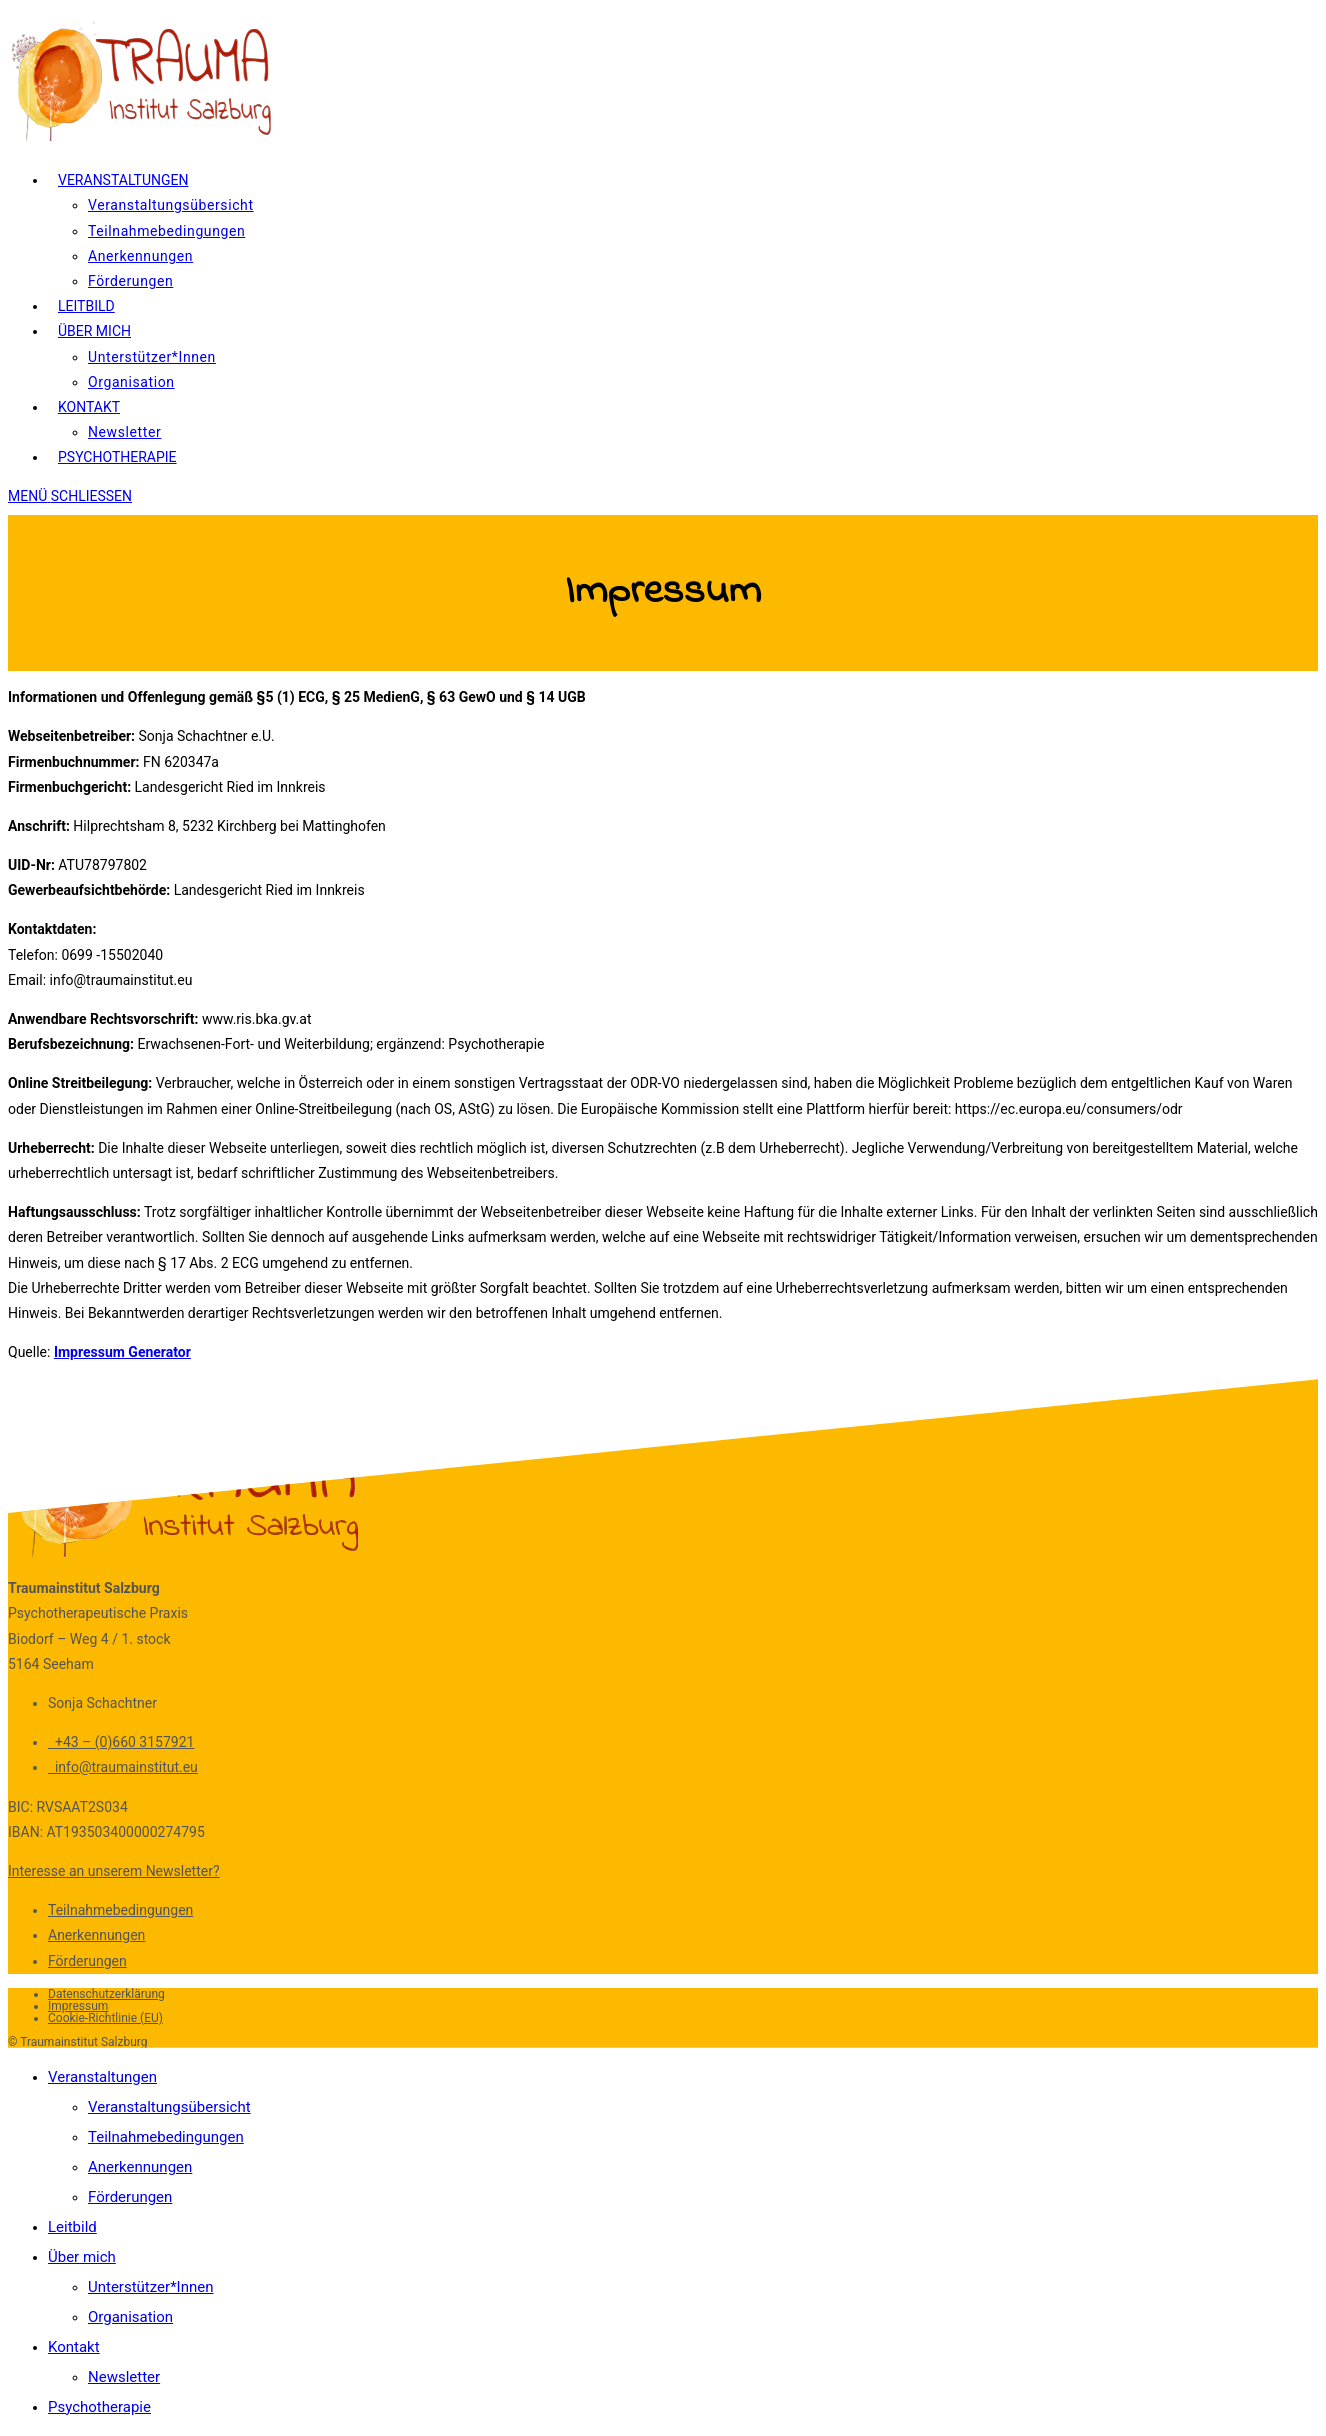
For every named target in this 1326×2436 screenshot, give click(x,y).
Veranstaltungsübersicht (169, 2107)
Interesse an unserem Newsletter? (114, 1871)
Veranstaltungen (102, 2077)
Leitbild (72, 2227)
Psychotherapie (99, 2407)
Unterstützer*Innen (151, 2287)
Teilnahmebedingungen (120, 1910)
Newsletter (124, 2377)
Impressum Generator (122, 1352)
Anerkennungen (96, 1935)
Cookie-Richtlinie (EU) (105, 2018)
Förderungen (87, 1961)
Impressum (78, 2006)
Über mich (82, 2257)
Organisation (130, 2317)
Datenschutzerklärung (106, 1994)
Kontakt (74, 2347)
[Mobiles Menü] (70, 496)
